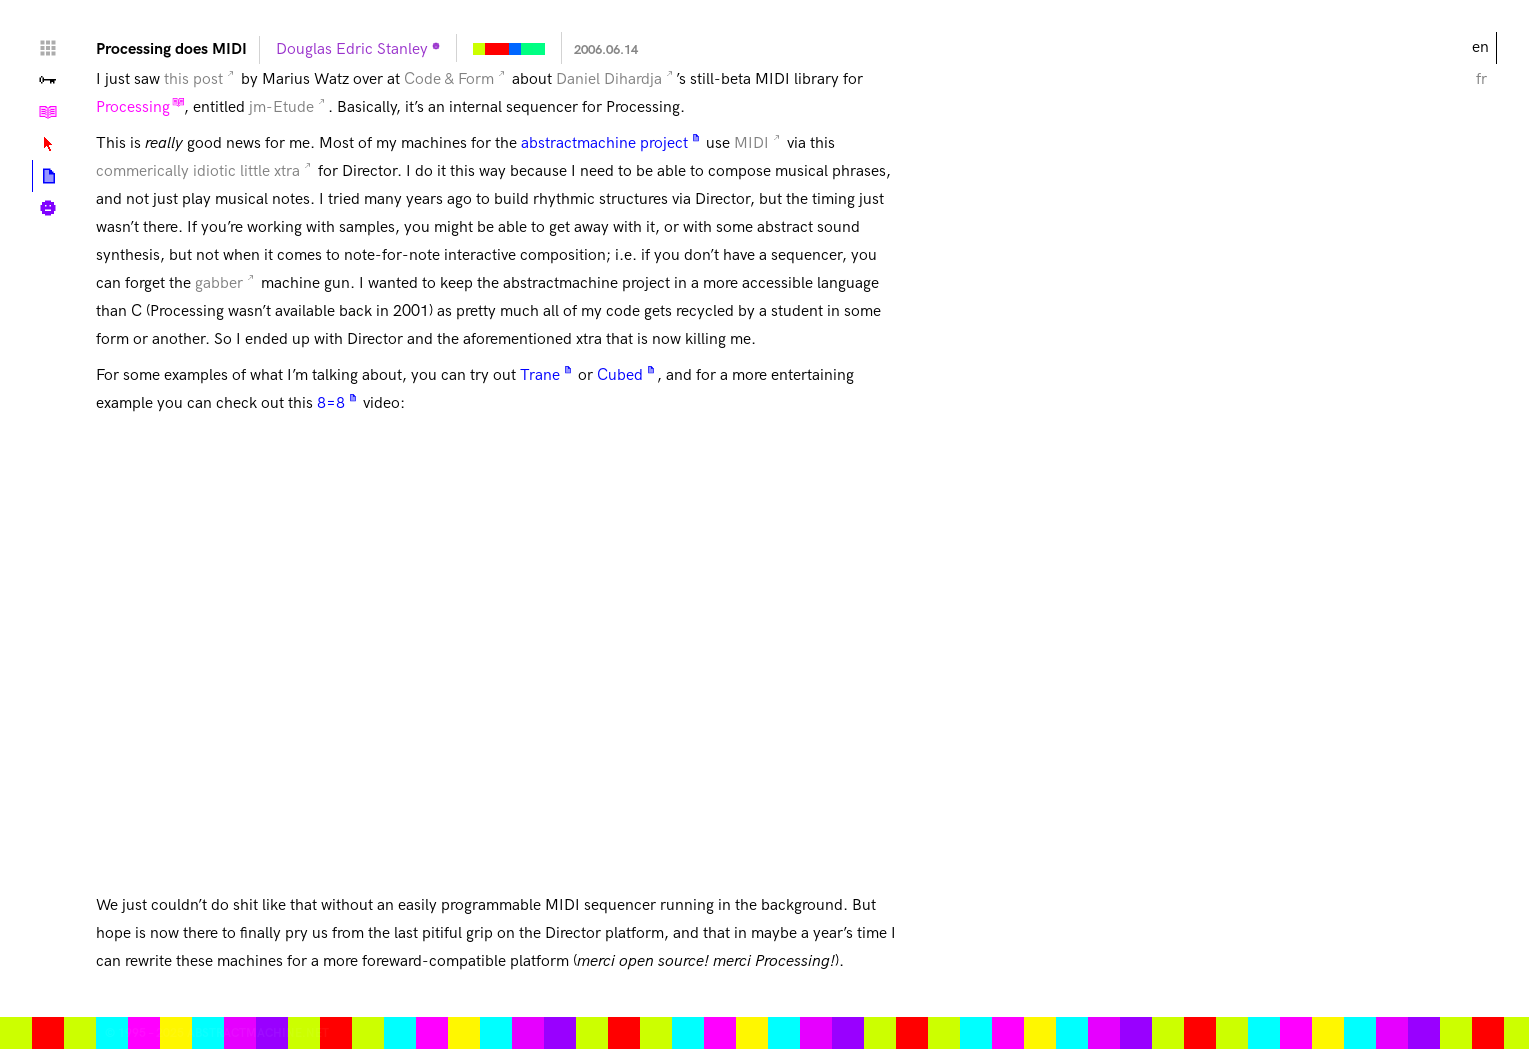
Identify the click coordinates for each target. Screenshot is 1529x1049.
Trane (540, 375)
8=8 (331, 403)
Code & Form (449, 79)
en (1480, 47)
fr (1481, 79)
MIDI (751, 143)
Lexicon (48, 144)
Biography (48, 208)
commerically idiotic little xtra (198, 171)
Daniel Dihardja (609, 79)
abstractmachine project (604, 143)
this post (193, 79)
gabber (219, 283)
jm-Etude (281, 107)
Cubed (620, 375)
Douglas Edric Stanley (352, 49)
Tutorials (48, 112)
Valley (48, 80)
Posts (48, 176)
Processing (133, 107)
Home (48, 48)
